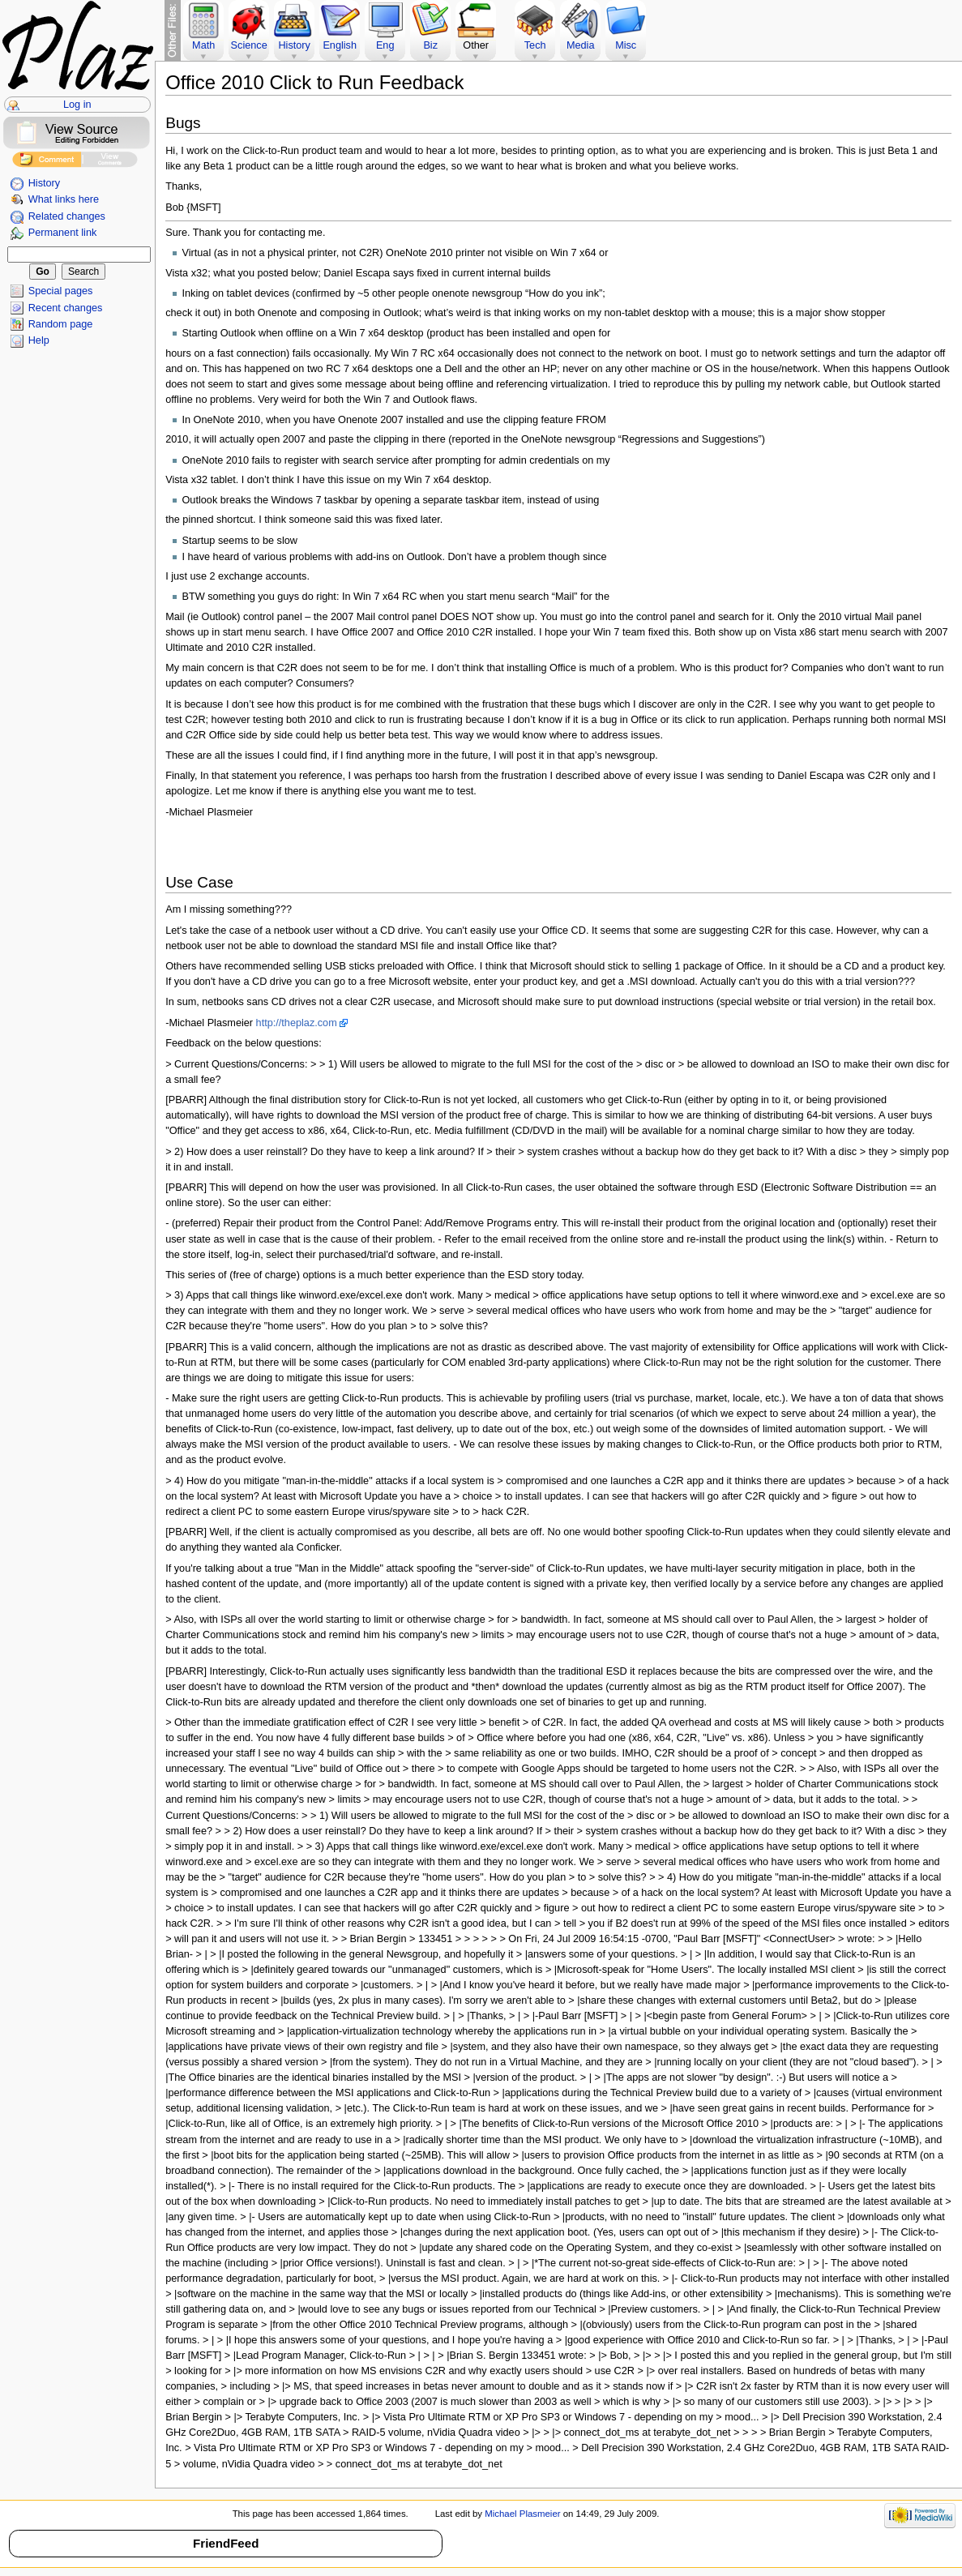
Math (203, 45)
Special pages (60, 291)
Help (38, 340)
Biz (430, 45)
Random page (60, 324)
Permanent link (62, 232)
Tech (535, 45)
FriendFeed (226, 2543)
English (340, 45)
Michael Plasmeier (522, 2513)
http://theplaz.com (296, 1023)
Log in (77, 104)
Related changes (66, 216)
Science (249, 45)
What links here (63, 199)
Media (581, 45)
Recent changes (65, 308)
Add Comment (46, 162)
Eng (385, 45)
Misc (625, 45)
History (44, 183)
